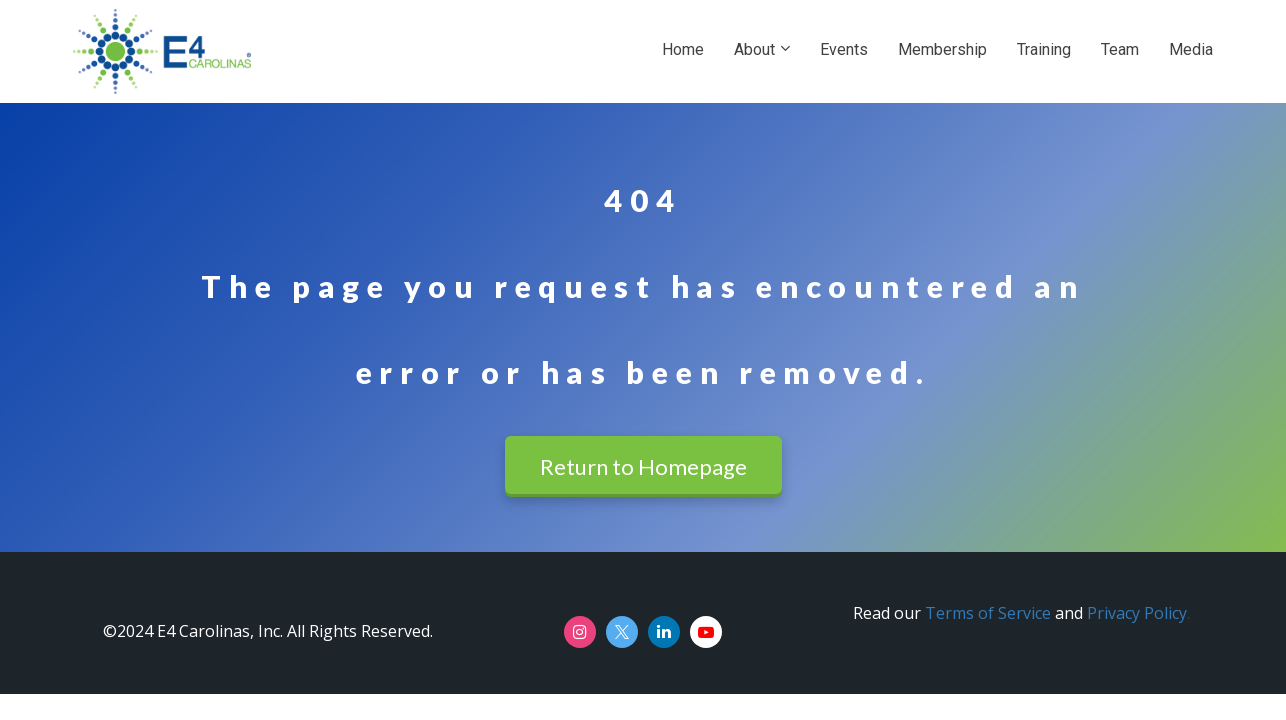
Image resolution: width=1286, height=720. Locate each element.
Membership (942, 49)
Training (1044, 49)
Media (1191, 49)
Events (844, 49)
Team (1120, 49)
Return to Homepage (643, 466)
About (754, 49)
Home (683, 49)
